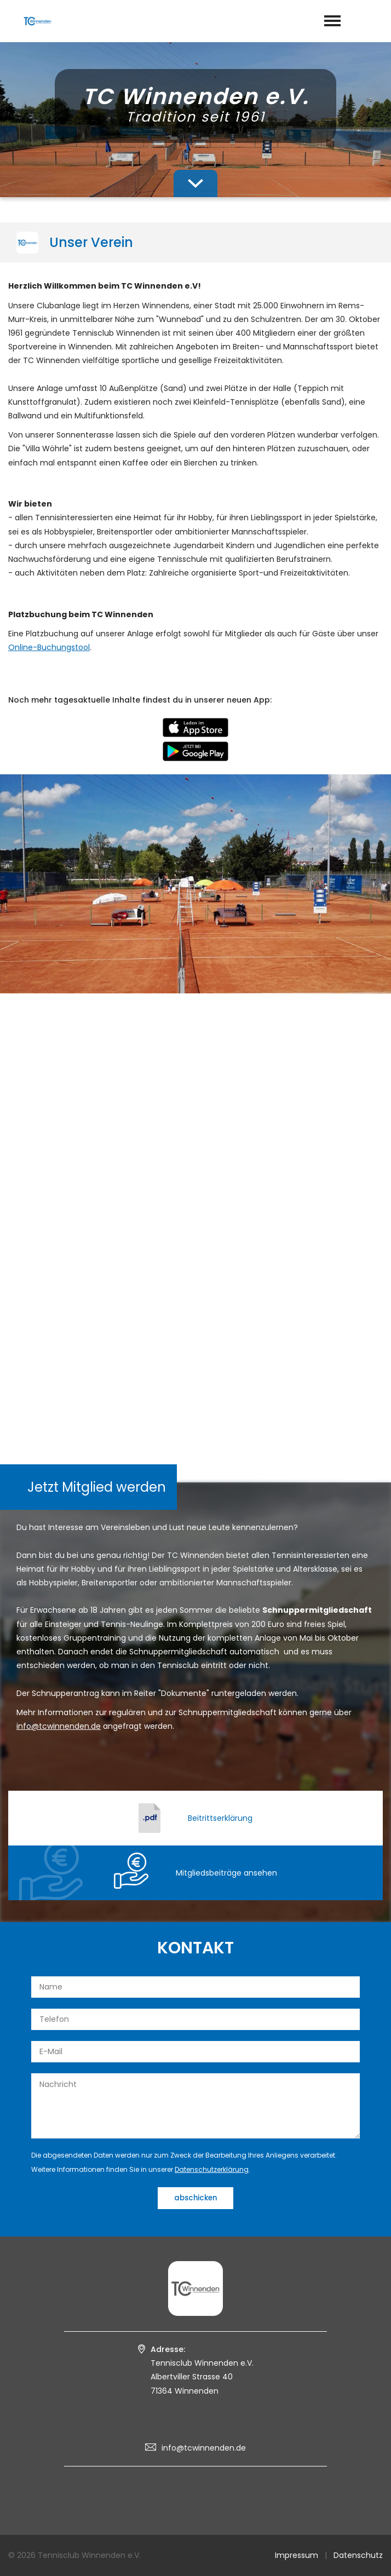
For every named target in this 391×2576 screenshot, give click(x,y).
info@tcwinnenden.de (204, 2447)
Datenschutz (358, 2555)
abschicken (195, 2198)
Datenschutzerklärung (212, 2169)
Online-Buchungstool (49, 647)
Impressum (296, 2555)
